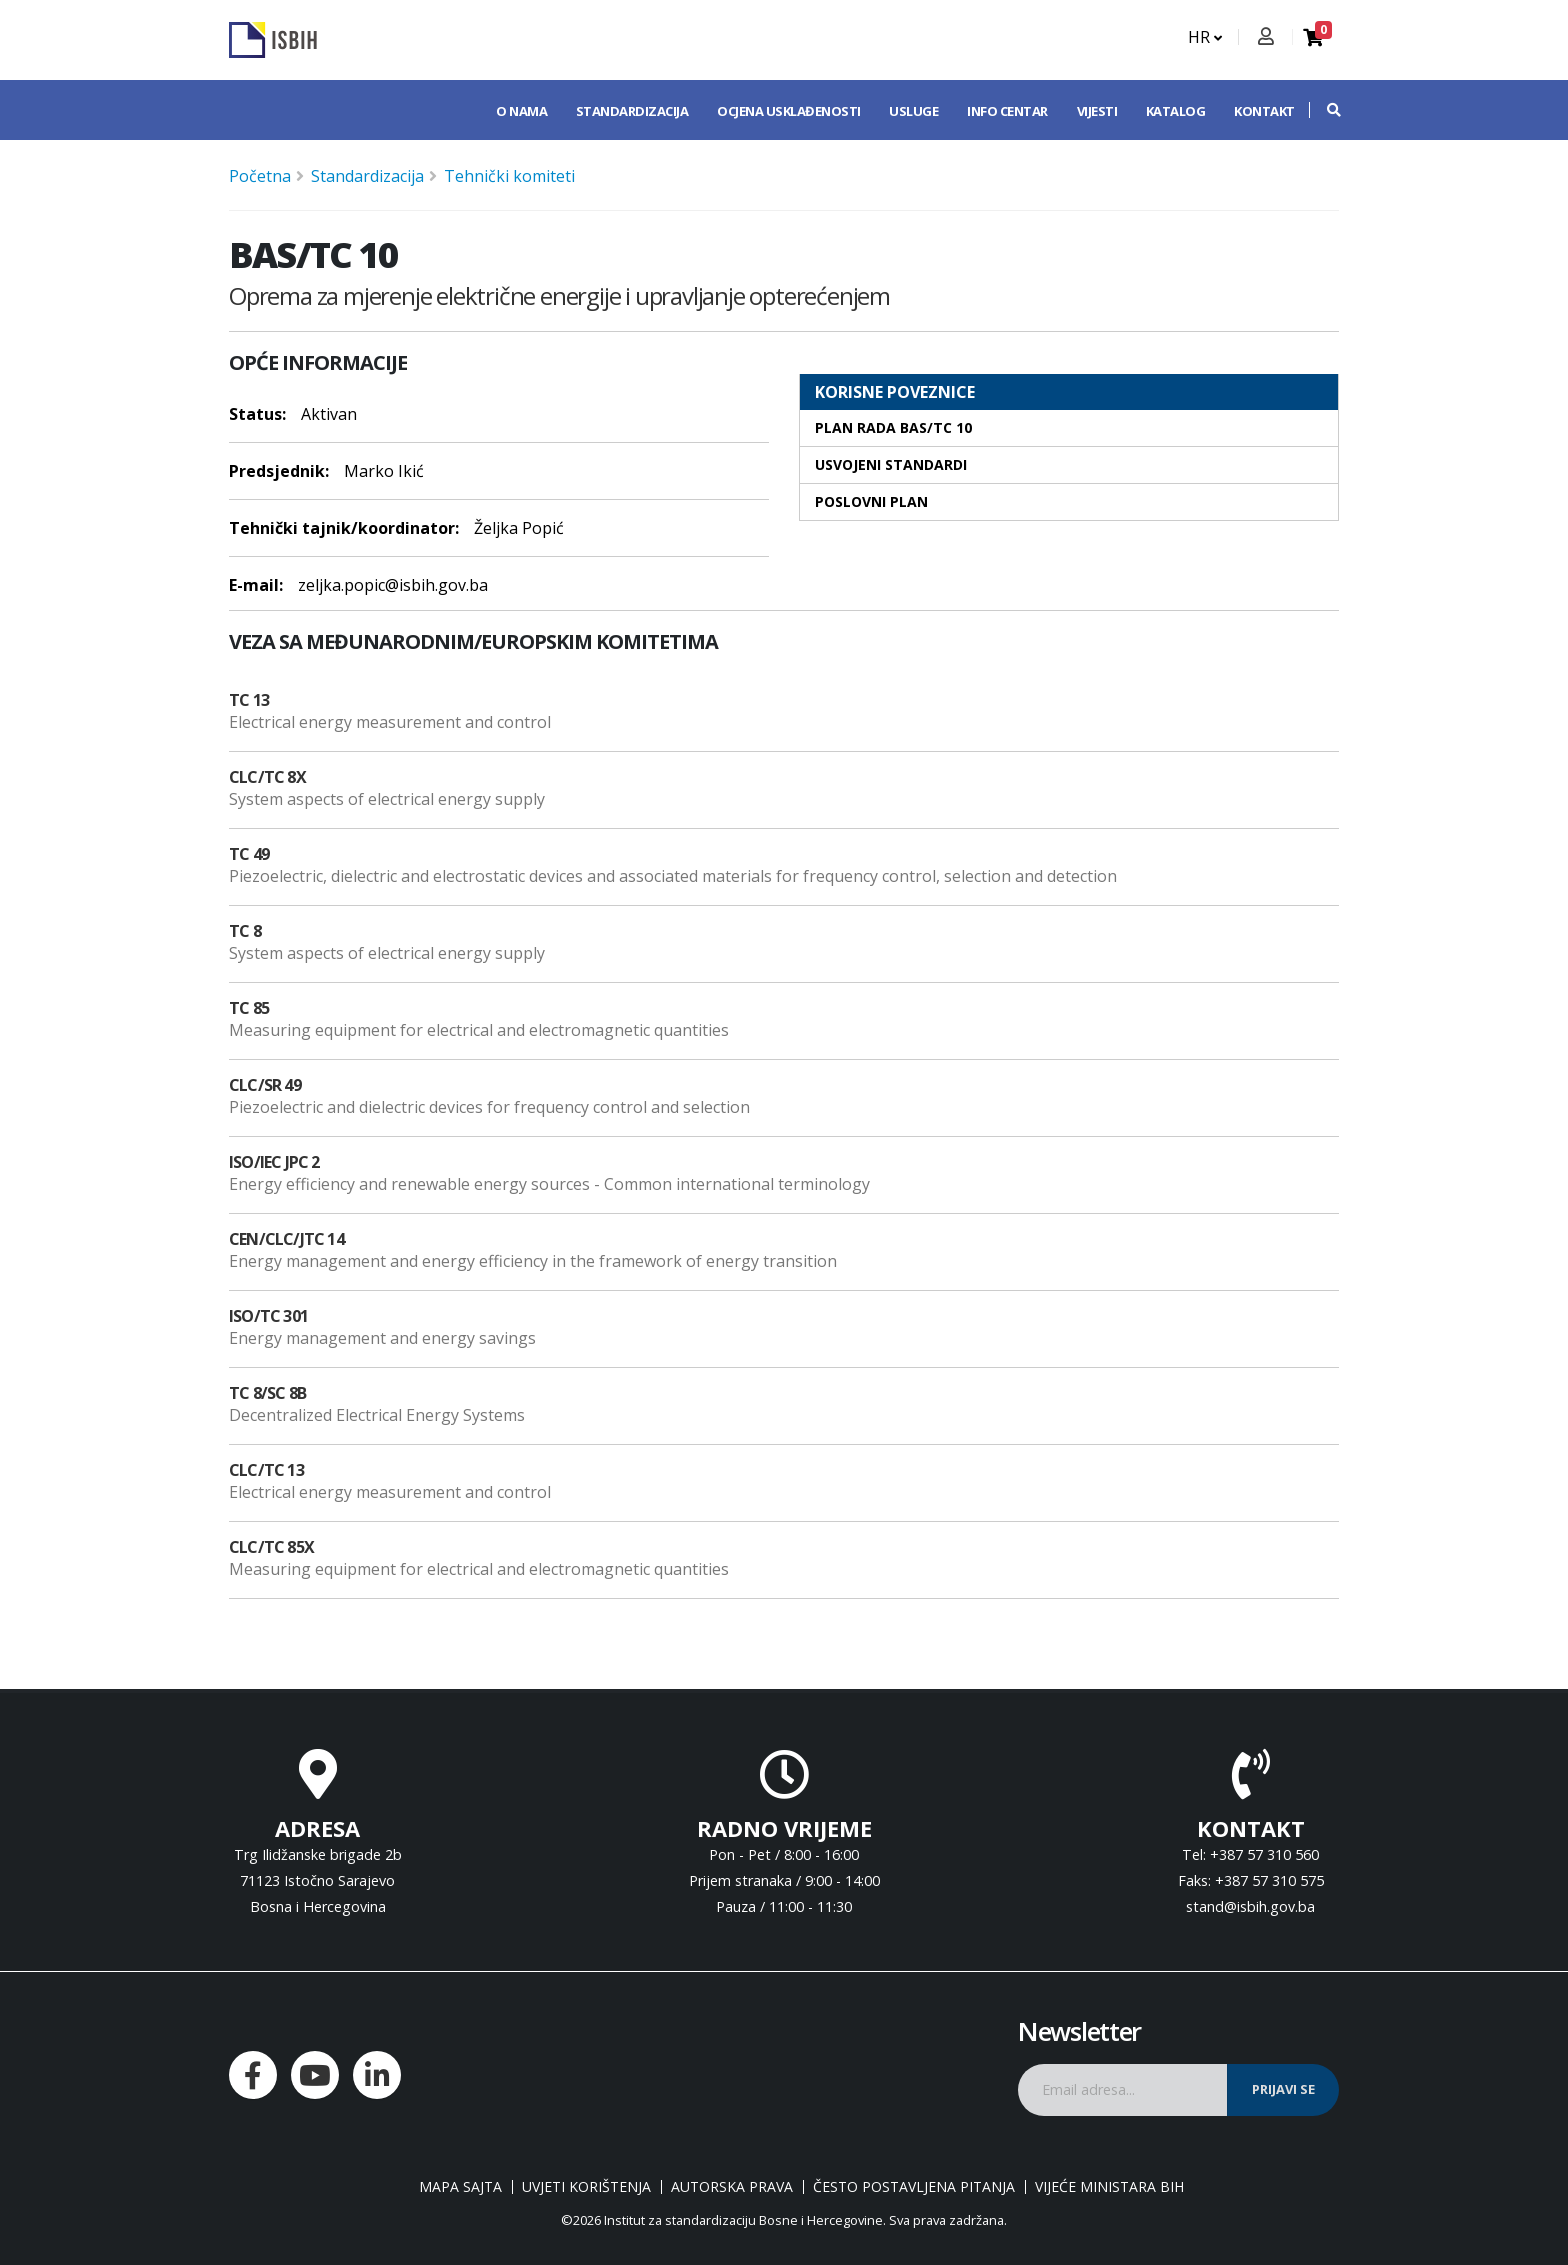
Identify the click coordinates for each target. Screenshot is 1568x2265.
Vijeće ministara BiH (1109, 2187)
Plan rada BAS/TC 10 (893, 427)
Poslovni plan (871, 501)
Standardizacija (632, 111)
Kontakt (1264, 111)
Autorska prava (732, 2187)
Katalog (1176, 111)
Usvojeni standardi (891, 464)
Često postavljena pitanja (914, 2187)
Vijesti (1097, 111)
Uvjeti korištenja (586, 2187)
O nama (521, 111)
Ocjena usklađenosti (789, 111)
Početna (260, 176)
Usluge (913, 111)
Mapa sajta (460, 2187)
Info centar (1007, 111)
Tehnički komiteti (509, 176)
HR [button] (1205, 37)
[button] (1324, 110)
